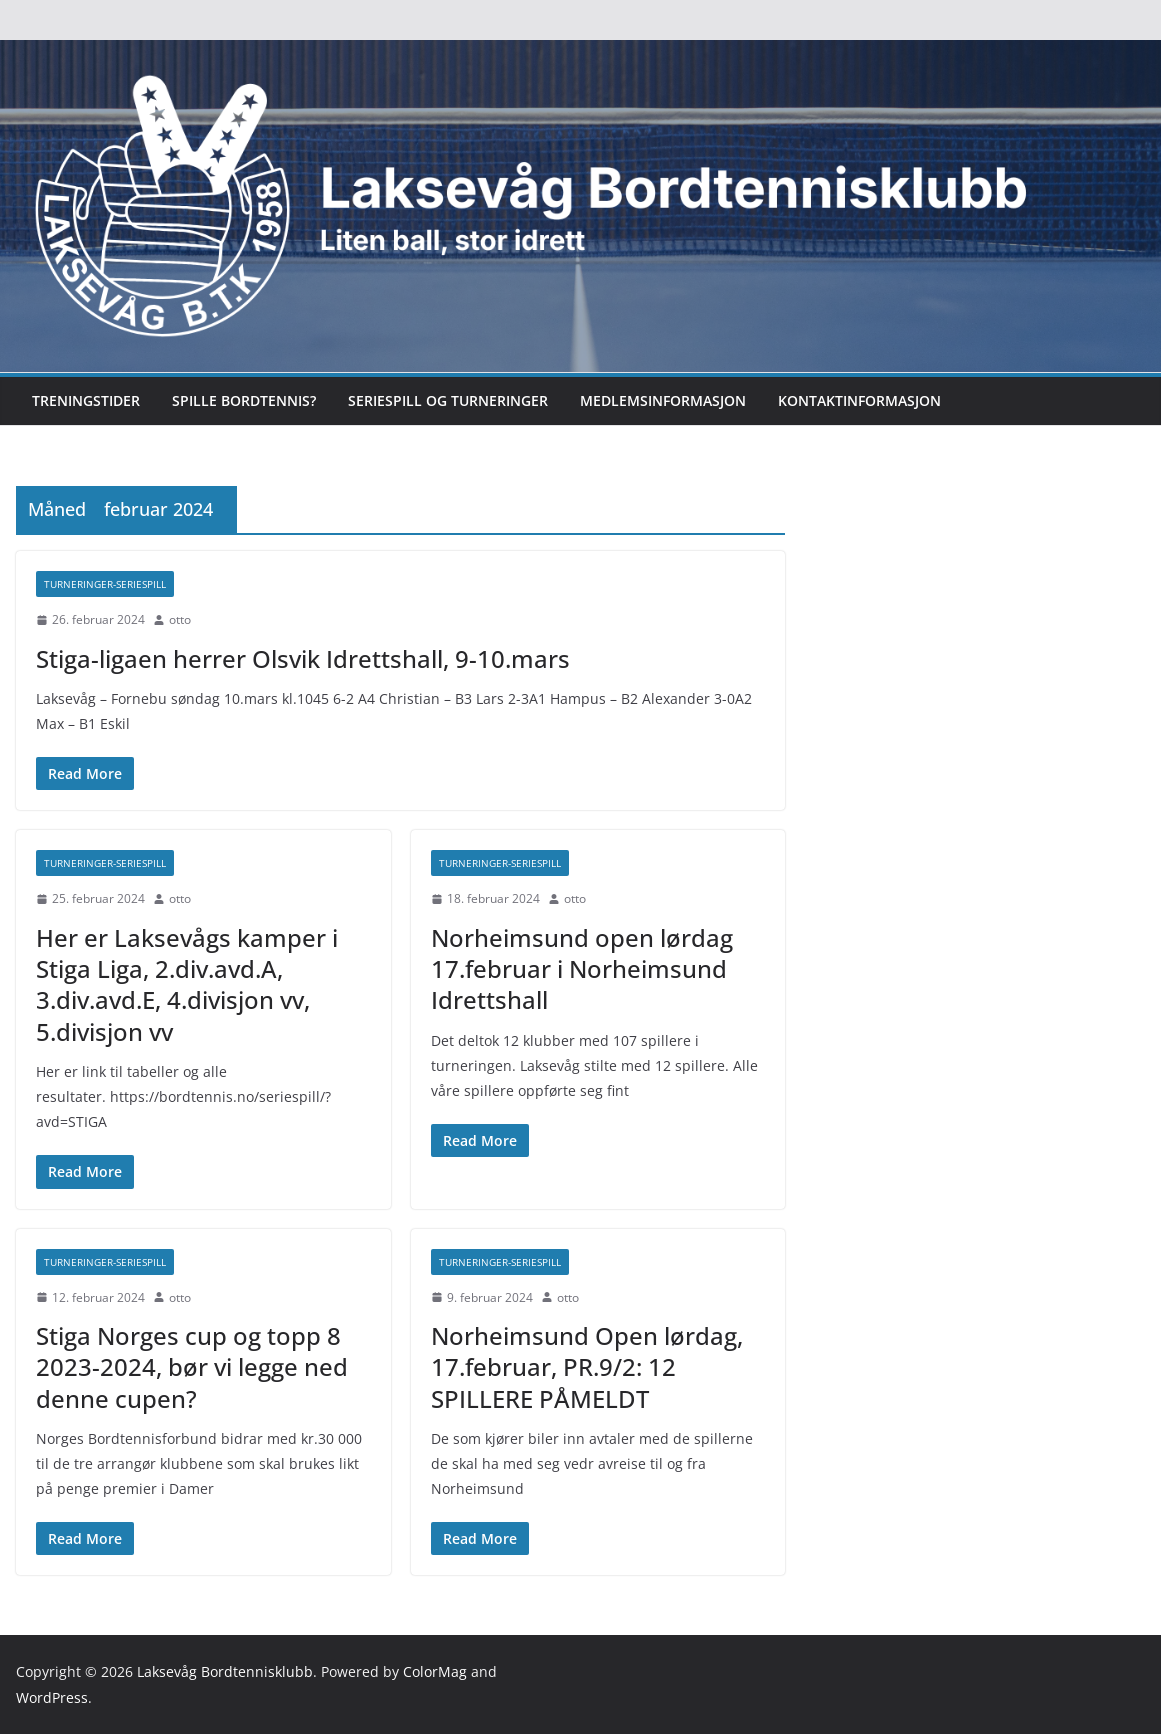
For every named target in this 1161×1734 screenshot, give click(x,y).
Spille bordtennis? (244, 400)
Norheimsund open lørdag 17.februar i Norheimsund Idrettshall (582, 968)
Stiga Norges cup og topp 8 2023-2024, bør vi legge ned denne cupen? (192, 1366)
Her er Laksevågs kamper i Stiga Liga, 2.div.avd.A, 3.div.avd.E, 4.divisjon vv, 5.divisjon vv (187, 984)
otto (180, 619)
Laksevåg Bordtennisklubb (225, 1671)
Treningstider (86, 400)
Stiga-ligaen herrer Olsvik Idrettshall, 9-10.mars (303, 658)
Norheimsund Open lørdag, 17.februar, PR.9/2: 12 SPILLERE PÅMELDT (587, 1366)
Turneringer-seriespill (105, 584)
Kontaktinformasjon (859, 400)
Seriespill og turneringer (448, 400)
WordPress (52, 1697)
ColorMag (435, 1671)
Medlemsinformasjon (663, 400)
